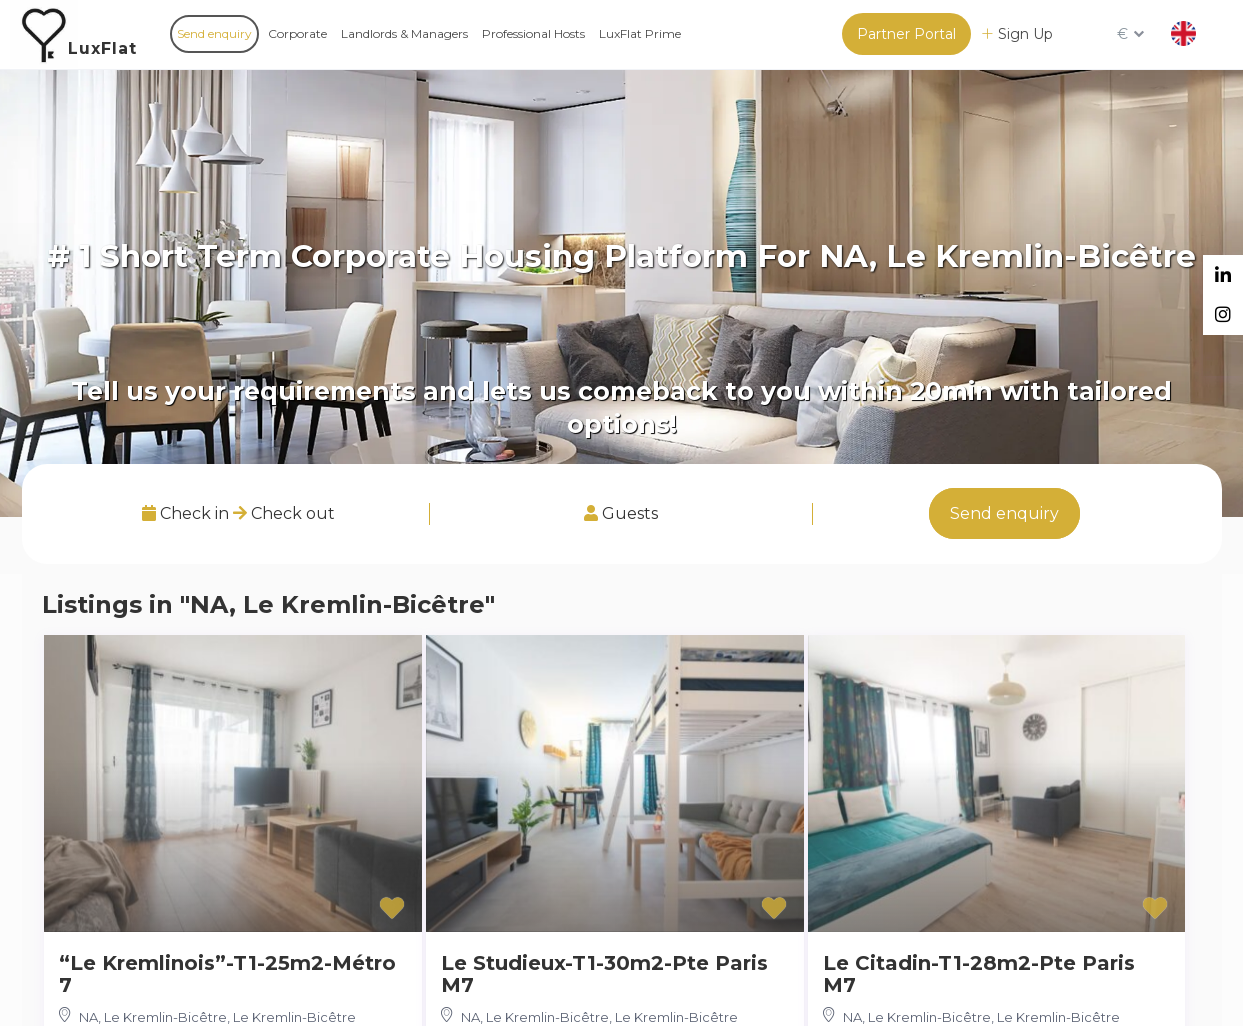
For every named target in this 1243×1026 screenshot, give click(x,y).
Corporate (297, 33)
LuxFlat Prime (640, 33)
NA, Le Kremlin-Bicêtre (153, 1017)
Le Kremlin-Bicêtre (294, 1017)
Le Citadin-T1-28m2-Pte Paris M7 (979, 974)
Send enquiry (214, 33)
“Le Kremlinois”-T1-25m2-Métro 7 (227, 974)
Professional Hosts (533, 33)
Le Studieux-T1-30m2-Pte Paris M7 (604, 974)
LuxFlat (102, 48)
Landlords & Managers (404, 33)
